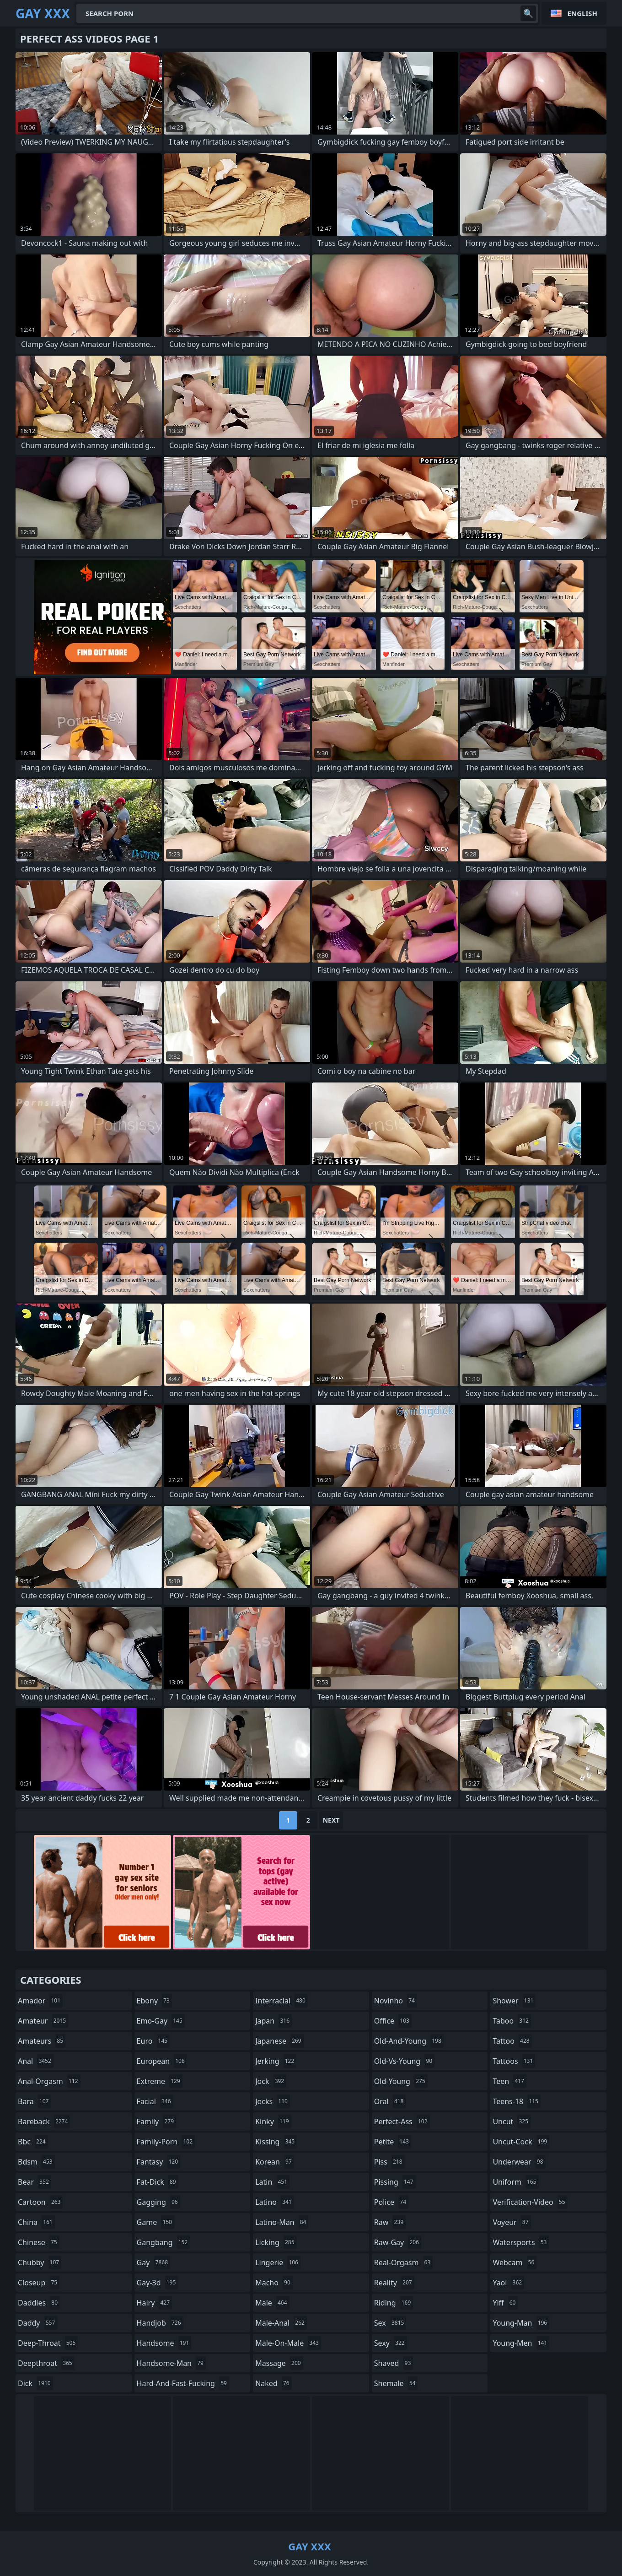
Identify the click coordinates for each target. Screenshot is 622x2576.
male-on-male (288, 2343)
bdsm (36, 2162)
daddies (39, 2303)
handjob (160, 2323)
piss (389, 2162)
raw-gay (397, 2242)
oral (390, 2101)
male (272, 2303)
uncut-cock (521, 2141)
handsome (164, 2343)
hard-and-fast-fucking (183, 2383)
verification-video (530, 2202)
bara (34, 2101)
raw (390, 2222)
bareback (44, 2121)
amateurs (41, 2041)
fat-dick (157, 2182)
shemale (396, 2383)
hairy (154, 2303)
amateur (43, 2021)
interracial (281, 2001)
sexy (390, 2343)
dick (35, 2383)
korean (274, 2162)
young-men (521, 2343)
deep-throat (48, 2343)
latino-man (281, 2222)
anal (36, 2061)
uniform (515, 2182)
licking (275, 2242)
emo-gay (161, 2021)
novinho (395, 2001)
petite (392, 2141)
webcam (514, 2262)
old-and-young (409, 2041)
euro (153, 2041)
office (393, 2021)
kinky (273, 2121)
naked (273, 2383)
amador (40, 2001)
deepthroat (46, 2363)
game (155, 2222)
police (391, 2202)
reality (394, 2282)
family (156, 2121)
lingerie (277, 2262)
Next (331, 1820)
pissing (395, 2182)
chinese (38, 2242)
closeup (38, 2282)
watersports (521, 2242)
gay (153, 2262)
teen (509, 2081)
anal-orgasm (49, 2081)
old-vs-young (404, 2061)
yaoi (508, 2282)
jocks (272, 2101)
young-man (521, 2323)
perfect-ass (402, 2121)
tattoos (514, 2061)
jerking (275, 2061)
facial (155, 2101)
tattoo (512, 2041)
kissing (276, 2141)
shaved (393, 2363)
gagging (158, 2202)
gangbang (163, 2242)
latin (272, 2182)
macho (274, 2282)
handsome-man (171, 2363)
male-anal (281, 2323)
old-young (401, 2081)
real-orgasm (403, 2262)
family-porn (166, 2141)
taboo (512, 2021)
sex (390, 2323)
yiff (505, 2303)
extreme (159, 2081)
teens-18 (517, 2101)
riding (393, 2303)
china (36, 2222)
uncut (512, 2121)
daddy (37, 2323)
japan (273, 2021)
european (162, 2061)
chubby (39, 2262)
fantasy (159, 2162)
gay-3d (157, 2282)
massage (279, 2363)
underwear (519, 2162)
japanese (279, 2041)
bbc (33, 2141)
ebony (154, 2001)
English (582, 13)
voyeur (512, 2222)
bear (34, 2182)
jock (270, 2081)
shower (514, 2001)
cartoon (40, 2202)
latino (274, 2202)
